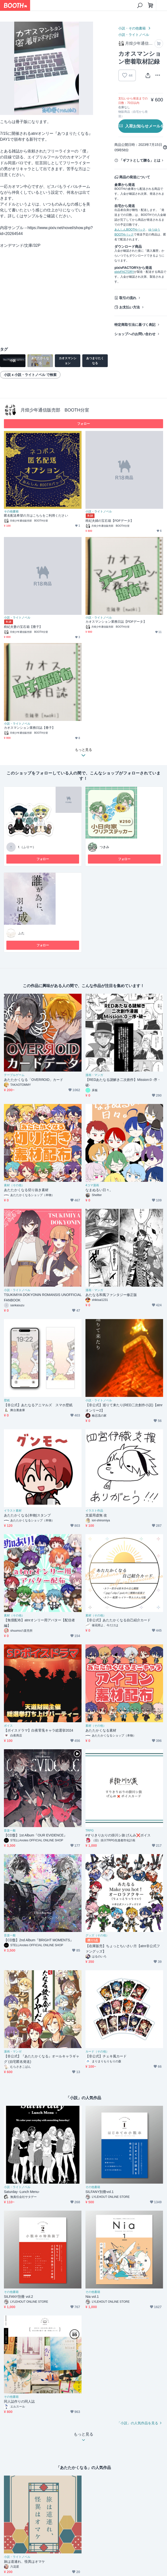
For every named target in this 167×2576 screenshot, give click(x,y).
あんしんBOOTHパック (129, 229)
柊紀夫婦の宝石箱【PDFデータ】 (109, 521)
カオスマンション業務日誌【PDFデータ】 (115, 621)
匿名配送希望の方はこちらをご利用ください (36, 515)
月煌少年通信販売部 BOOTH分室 (55, 410)
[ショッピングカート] (150, 5)
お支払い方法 (129, 307)
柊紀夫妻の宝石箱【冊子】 (23, 627)
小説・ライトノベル (133, 35)
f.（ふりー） (27, 847)
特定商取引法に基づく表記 (134, 325)
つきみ (104, 847)
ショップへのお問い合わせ (134, 334)
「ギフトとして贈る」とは (139, 160)
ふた (21, 933)
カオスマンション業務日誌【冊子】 (29, 728)
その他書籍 (11, 511)
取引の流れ (127, 298)
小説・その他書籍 (132, 28)
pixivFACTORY (124, 272)
